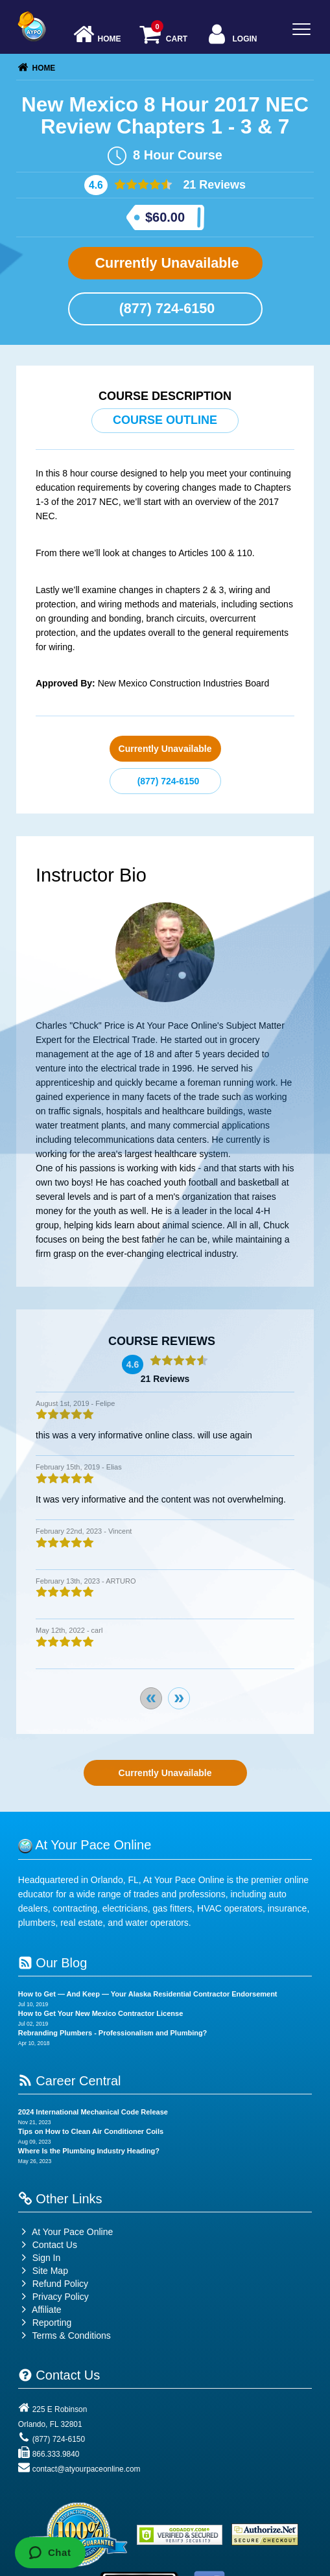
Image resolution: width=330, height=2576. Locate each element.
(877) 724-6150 (165, 308)
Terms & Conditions (71, 2335)
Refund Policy (60, 2283)
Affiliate (40, 2309)
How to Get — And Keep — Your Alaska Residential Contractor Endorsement (147, 1994)
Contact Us (47, 2245)
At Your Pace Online (65, 2232)
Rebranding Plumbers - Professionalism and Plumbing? (112, 2033)
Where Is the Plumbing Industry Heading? (88, 2151)
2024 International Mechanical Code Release (93, 2112)
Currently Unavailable (165, 263)
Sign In (39, 2258)
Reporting (52, 2322)
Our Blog (52, 1963)
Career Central (69, 2081)
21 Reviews (213, 184)
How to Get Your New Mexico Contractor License (100, 2013)
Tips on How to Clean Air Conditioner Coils (90, 2131)
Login (231, 35)
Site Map (43, 2271)
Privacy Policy (60, 2296)
